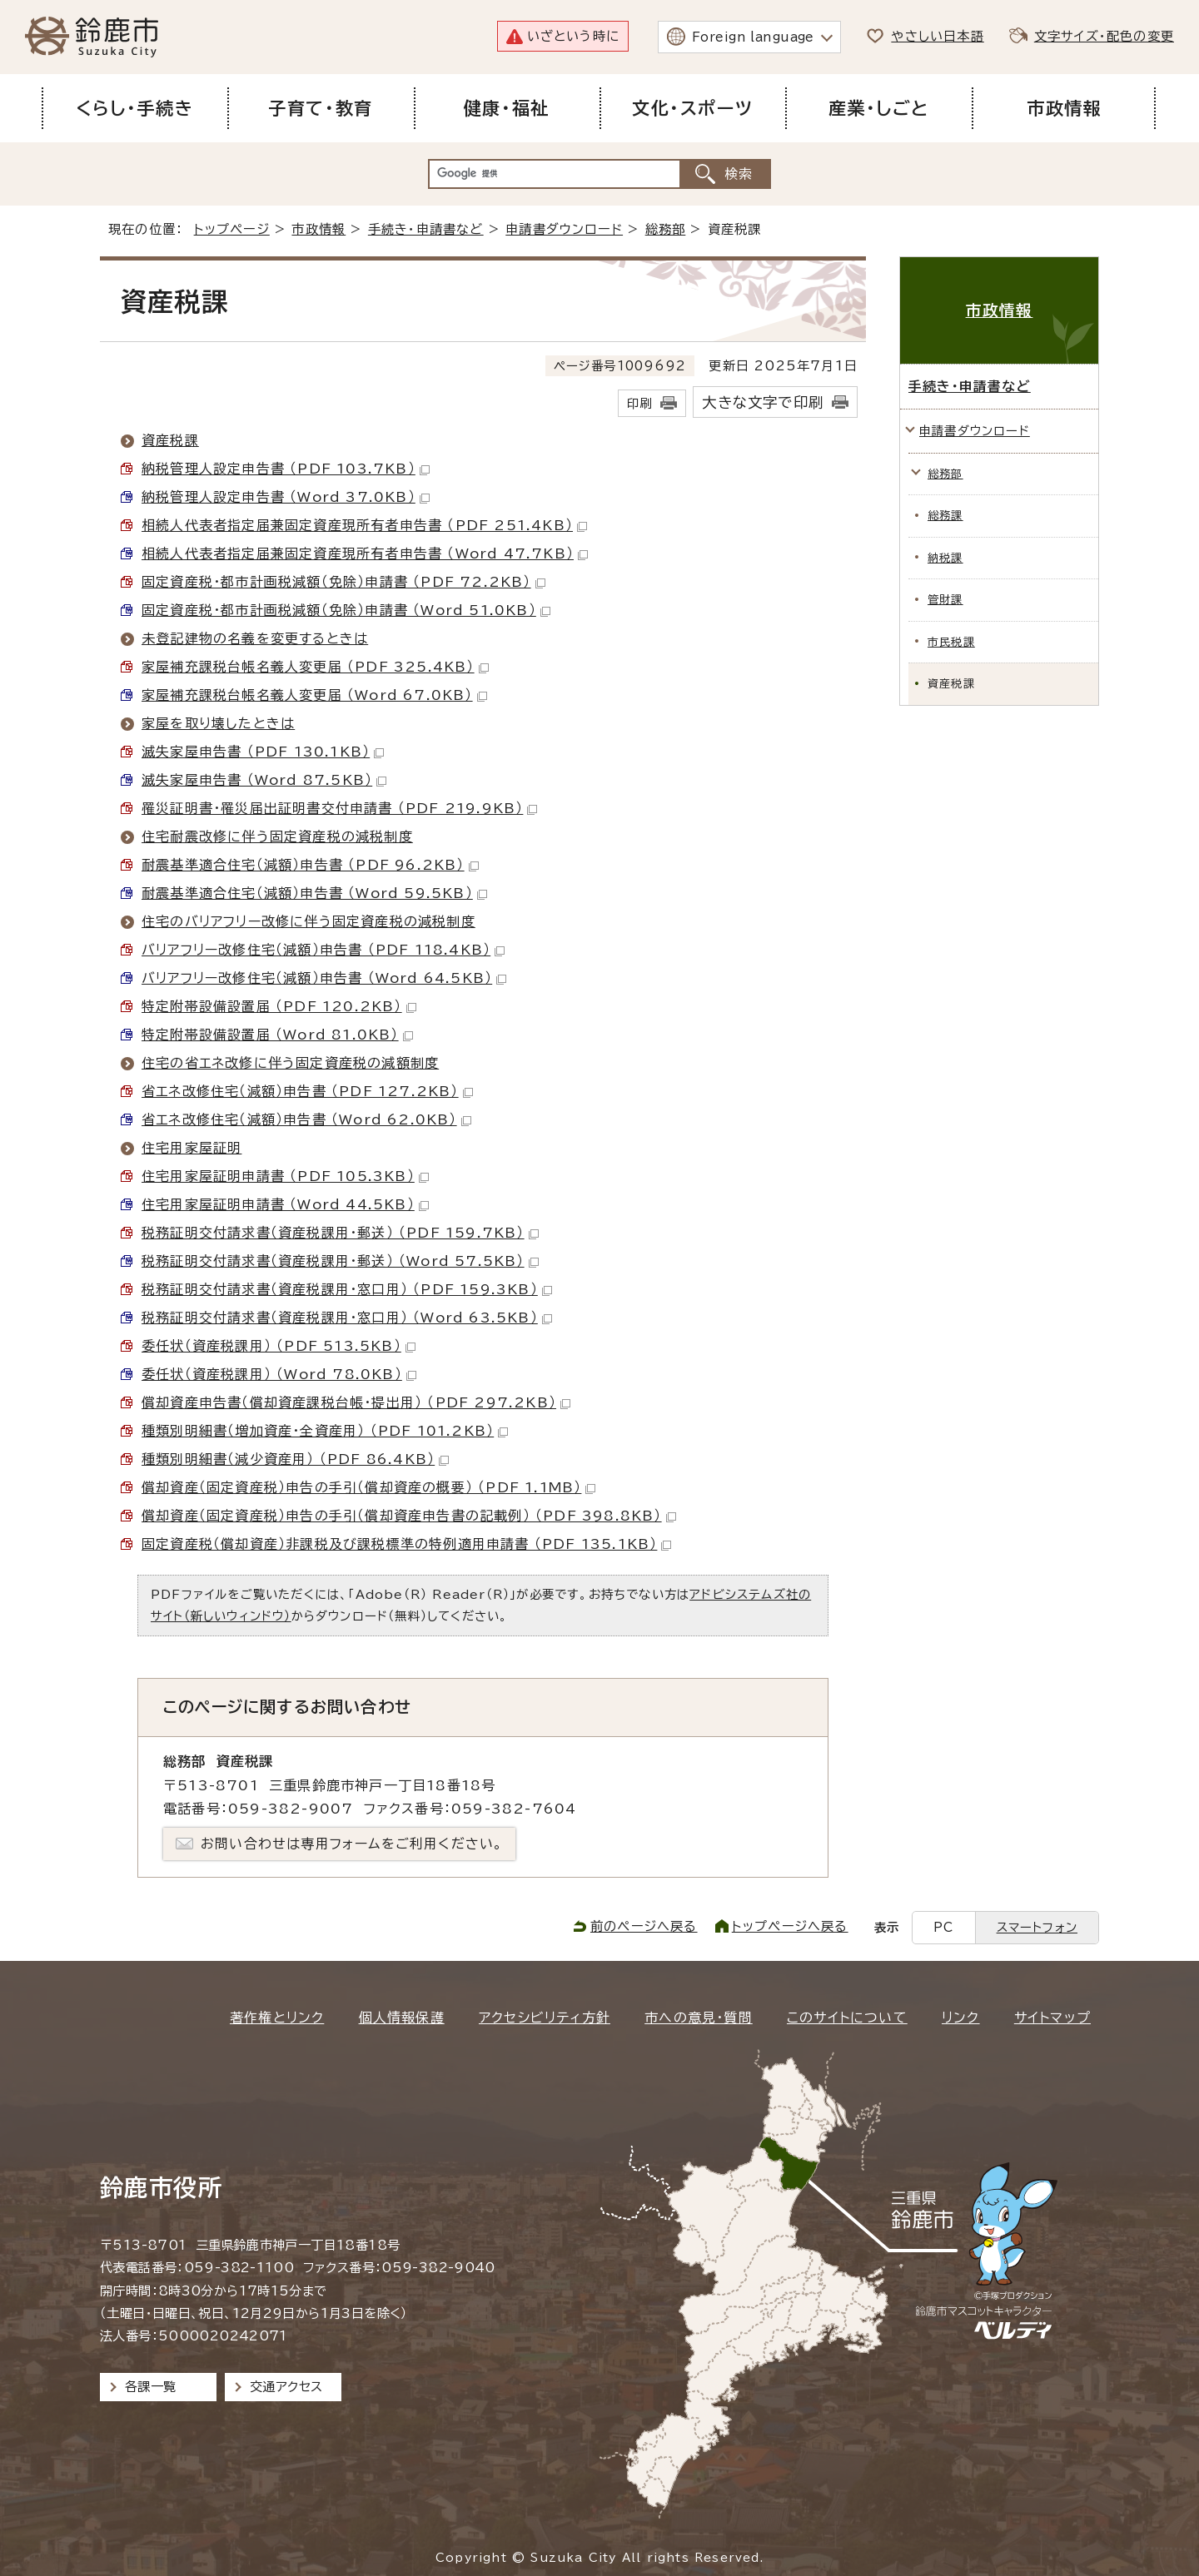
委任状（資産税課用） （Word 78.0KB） (279, 1374)
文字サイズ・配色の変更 (1104, 36)
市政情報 (318, 229)
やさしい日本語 (937, 36)
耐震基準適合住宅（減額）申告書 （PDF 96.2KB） (310, 864)
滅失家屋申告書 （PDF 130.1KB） (263, 751)
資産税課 (170, 440)
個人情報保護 (402, 2017)
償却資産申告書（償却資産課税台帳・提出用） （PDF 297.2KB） (356, 1402)
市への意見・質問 (698, 2017)
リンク (961, 2017)
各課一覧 (151, 2386)
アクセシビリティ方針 (544, 2017)
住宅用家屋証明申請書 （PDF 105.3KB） (285, 1176)
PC (943, 1927)
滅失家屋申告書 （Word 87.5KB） (264, 780)
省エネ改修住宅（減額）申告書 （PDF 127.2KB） (307, 1091)
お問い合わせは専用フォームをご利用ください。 (352, 1843)
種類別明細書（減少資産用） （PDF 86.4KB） (295, 1459)
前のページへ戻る (644, 1926)
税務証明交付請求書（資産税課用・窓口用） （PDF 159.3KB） (347, 1289)
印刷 (639, 403)
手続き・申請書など (426, 229)
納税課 (945, 558)
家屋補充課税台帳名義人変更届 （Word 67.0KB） (314, 695)
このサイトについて (847, 2017)
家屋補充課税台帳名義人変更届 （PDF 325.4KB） (315, 666)
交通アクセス (286, 2386)
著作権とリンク (277, 2017)
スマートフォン (1037, 1927)
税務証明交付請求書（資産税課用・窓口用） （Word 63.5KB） (347, 1317)
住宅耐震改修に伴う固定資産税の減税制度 (277, 836)
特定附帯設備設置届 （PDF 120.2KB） (279, 1006)
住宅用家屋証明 (191, 1147)
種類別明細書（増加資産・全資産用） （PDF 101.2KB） (325, 1430)
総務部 (665, 229)
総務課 (945, 515)
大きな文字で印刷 (762, 402)
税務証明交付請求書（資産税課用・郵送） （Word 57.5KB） (340, 1261)
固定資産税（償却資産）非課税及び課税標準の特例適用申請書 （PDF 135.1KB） (406, 1544)
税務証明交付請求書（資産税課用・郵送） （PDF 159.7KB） (340, 1232)
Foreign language (753, 37)
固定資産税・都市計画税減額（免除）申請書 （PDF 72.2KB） (343, 581)
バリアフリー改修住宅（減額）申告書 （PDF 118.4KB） (323, 949)
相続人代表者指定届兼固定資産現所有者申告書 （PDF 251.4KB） (364, 525)
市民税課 (951, 642)
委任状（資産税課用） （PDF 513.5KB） (278, 1346)
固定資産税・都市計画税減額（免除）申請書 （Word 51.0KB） (346, 610)
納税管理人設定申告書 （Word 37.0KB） (286, 497)
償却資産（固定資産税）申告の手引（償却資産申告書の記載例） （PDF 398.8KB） (409, 1515)
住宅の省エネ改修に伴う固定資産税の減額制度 (290, 1063)
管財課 (945, 599)
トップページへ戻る (790, 1926)
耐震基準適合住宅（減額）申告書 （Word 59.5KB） (314, 893)
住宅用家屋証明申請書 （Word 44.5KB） (285, 1204)
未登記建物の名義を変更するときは (255, 638)
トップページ (232, 229)
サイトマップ (1052, 2017)
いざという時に (573, 36)
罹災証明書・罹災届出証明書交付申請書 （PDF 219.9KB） (339, 808)
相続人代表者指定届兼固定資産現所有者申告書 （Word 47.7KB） (365, 553)
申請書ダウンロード (564, 229)
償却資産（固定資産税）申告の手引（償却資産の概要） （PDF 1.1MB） (368, 1487)
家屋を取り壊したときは (218, 723)
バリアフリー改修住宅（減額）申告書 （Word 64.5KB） (324, 978)
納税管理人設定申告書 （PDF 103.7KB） (286, 468)
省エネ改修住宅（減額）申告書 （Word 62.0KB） (306, 1119)
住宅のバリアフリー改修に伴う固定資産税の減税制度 (308, 921)
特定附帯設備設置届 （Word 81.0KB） (277, 1034)
